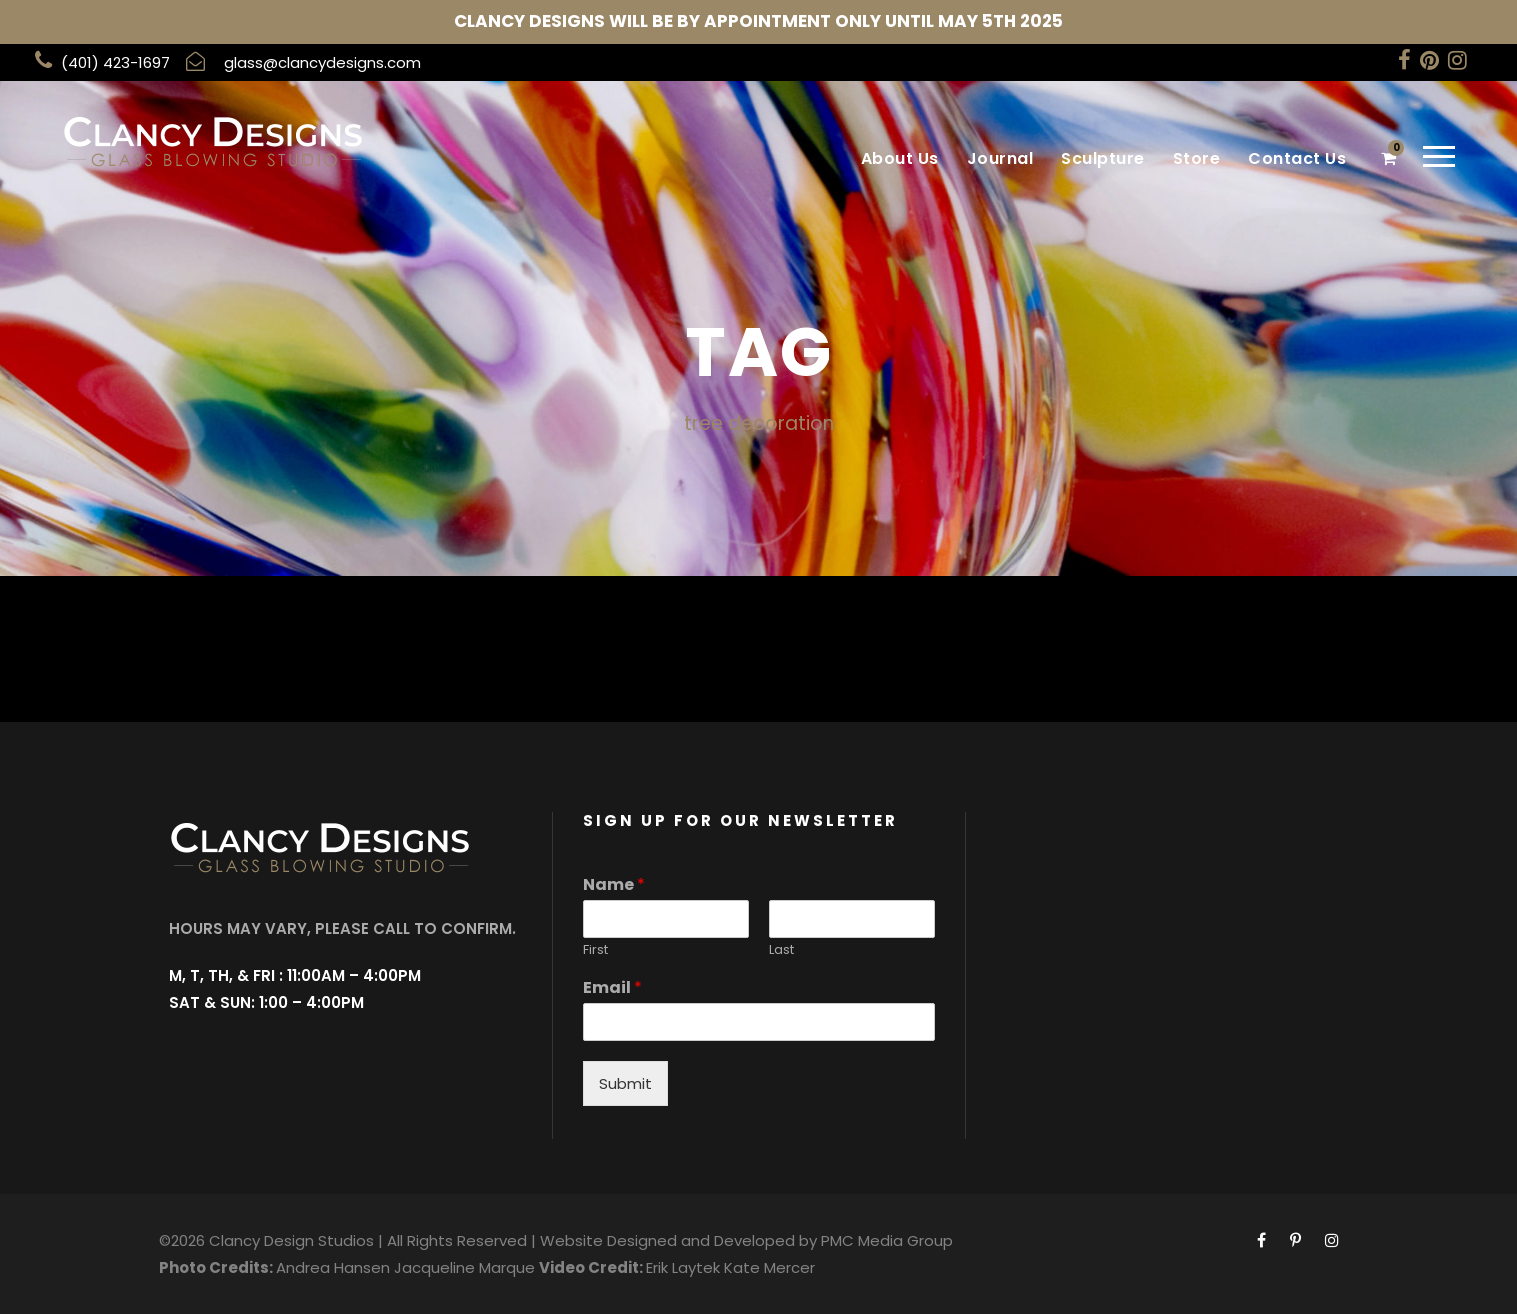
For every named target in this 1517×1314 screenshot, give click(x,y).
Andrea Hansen (333, 1267)
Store (1197, 158)
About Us (900, 158)
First (595, 950)
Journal (1000, 158)
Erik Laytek (683, 1267)
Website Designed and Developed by (678, 1240)
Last (781, 950)
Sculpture (1103, 158)
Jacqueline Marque (464, 1267)
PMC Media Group (887, 1240)
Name (614, 885)
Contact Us (1297, 158)
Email (612, 988)
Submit (625, 1083)
